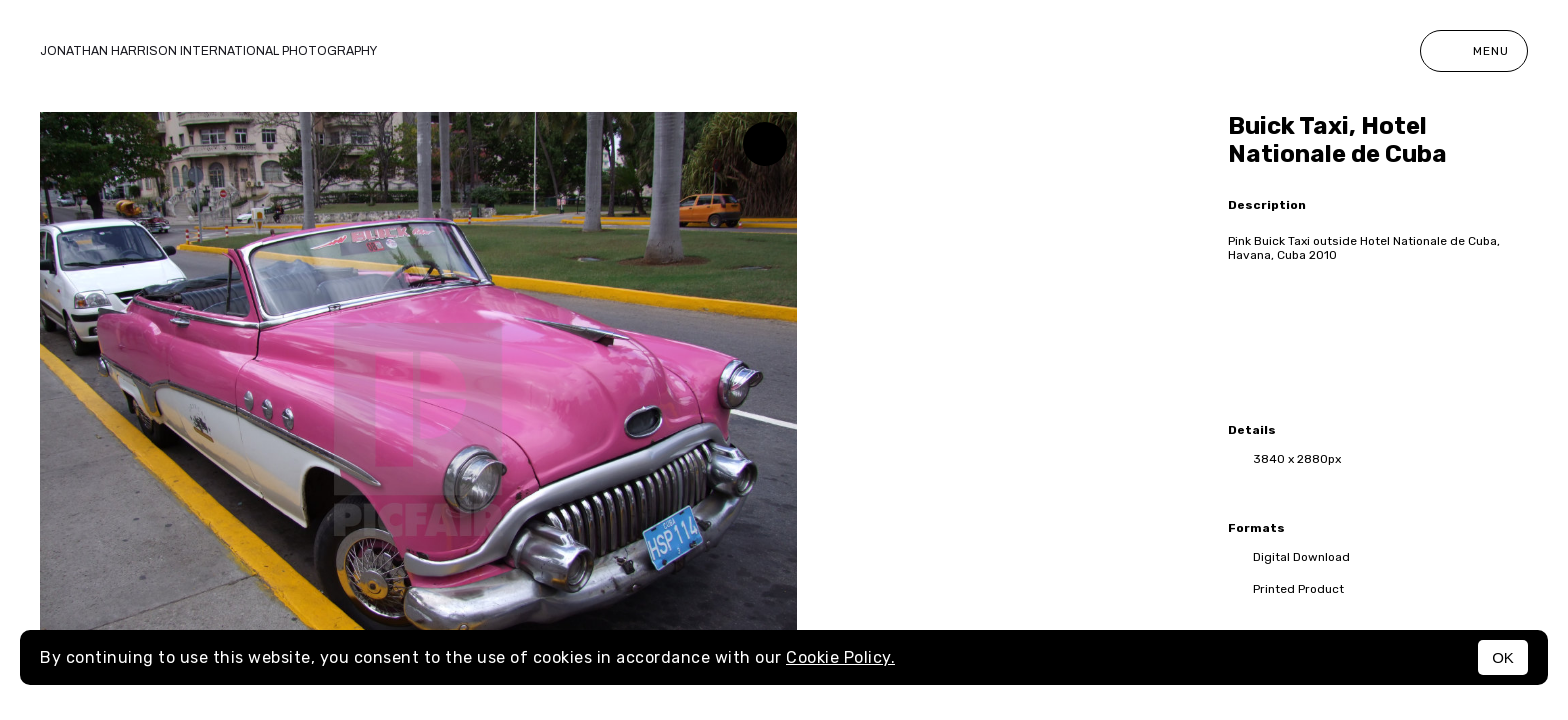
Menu (1474, 51)
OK (1503, 657)
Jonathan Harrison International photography (208, 51)
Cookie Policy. (840, 657)
